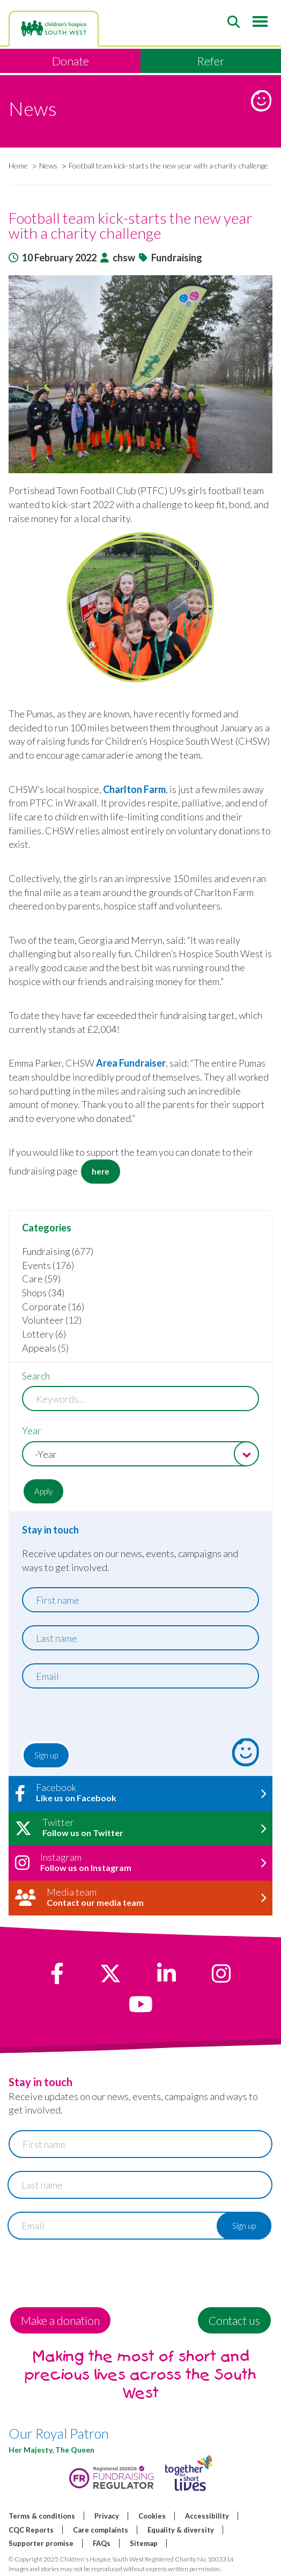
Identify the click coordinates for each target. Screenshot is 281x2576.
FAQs (101, 2543)
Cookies (152, 2516)
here (100, 1171)
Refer (211, 61)
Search (36, 1376)
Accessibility (207, 2516)
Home (18, 165)
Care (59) (41, 1279)
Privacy (106, 2516)
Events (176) (48, 1265)
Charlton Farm (134, 789)
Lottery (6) (44, 1334)
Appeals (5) (45, 1348)
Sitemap (144, 2543)
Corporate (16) (53, 1306)
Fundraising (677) (57, 1251)
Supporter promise (41, 2543)
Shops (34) (43, 1292)
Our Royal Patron (59, 2433)
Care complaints (100, 2530)
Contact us (234, 2320)
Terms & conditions (42, 2516)
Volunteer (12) (52, 1320)
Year (31, 1430)
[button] (140, 374)
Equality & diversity (180, 2530)
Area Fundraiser (131, 1063)
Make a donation (60, 2320)
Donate (70, 61)
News (48, 165)
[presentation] (87, 1718)
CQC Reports (31, 2530)
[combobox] (140, 1453)
